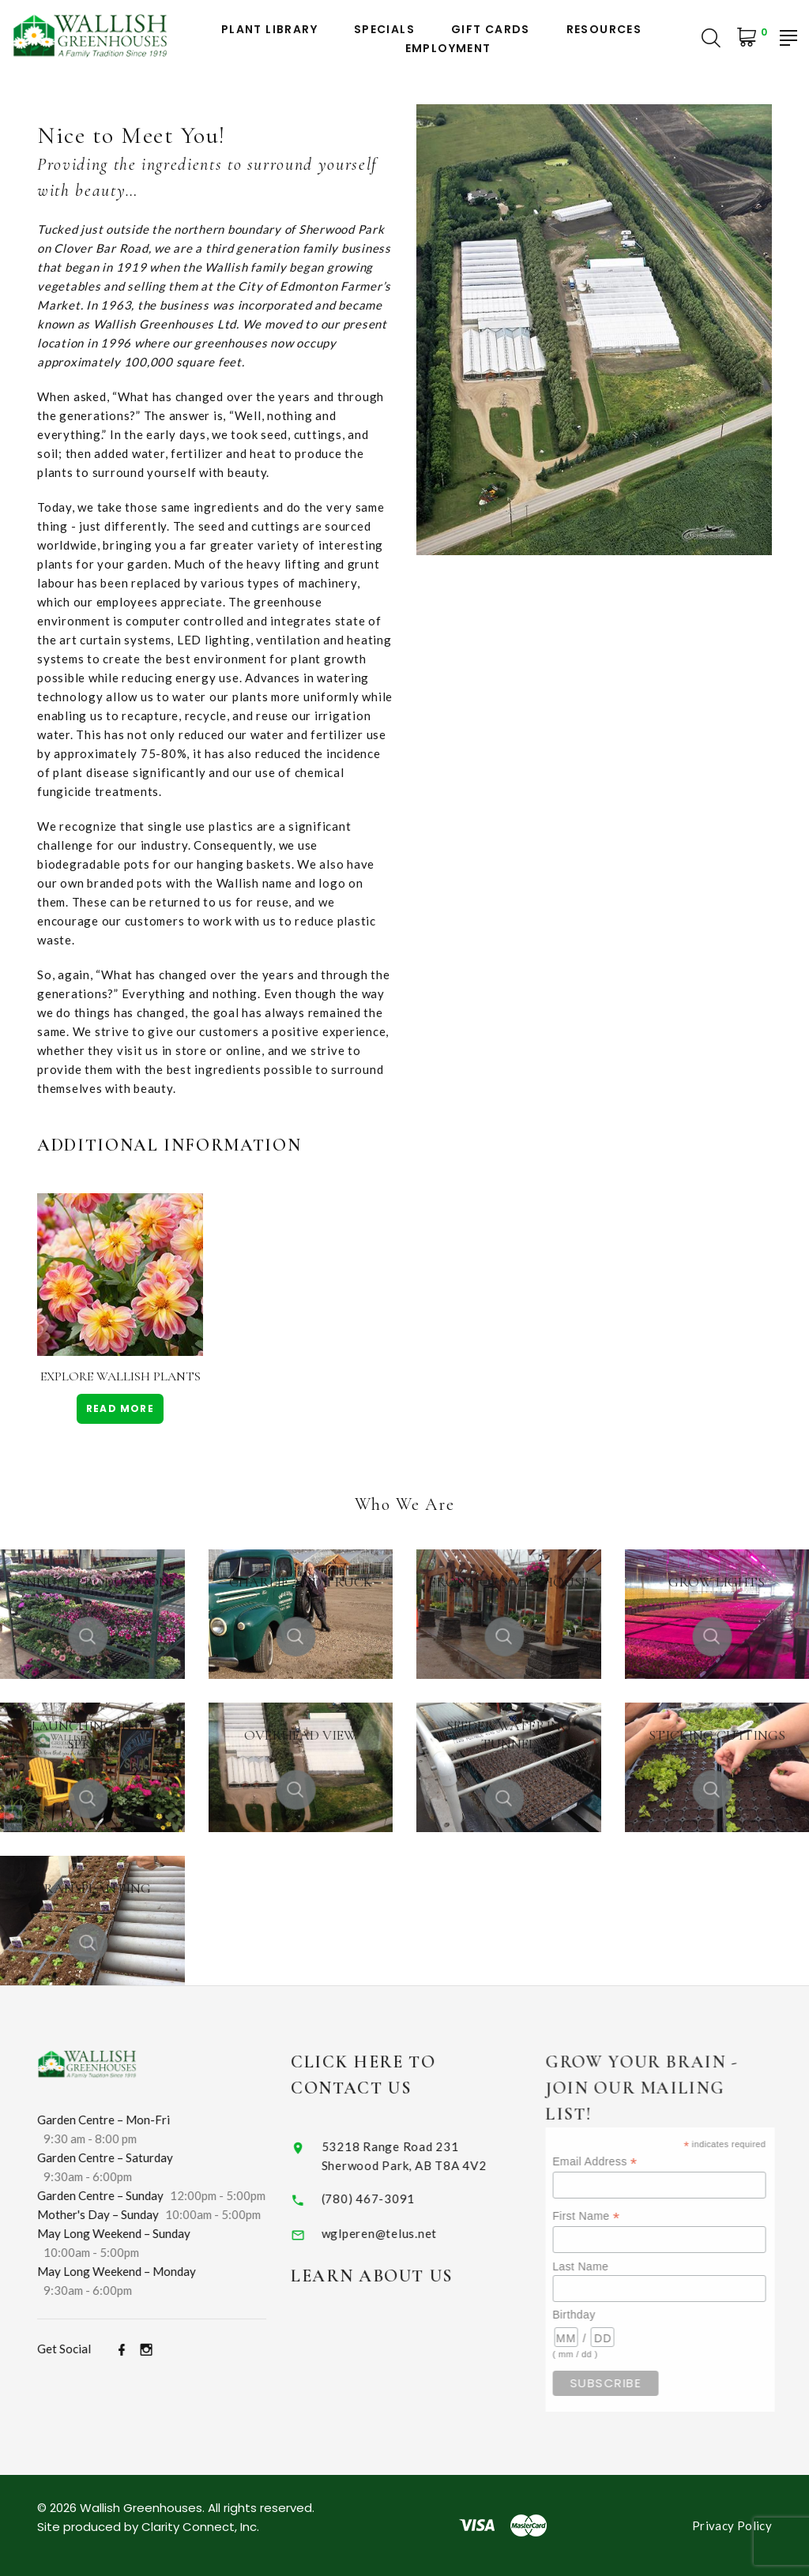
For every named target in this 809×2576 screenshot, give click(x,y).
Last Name (606, 2266)
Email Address (620, 2161)
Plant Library (269, 29)
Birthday (599, 2314)
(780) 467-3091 (387, 2198)
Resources (604, 29)
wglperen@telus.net (398, 2233)
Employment (448, 48)
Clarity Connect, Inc (199, 2526)
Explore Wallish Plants (120, 1376)
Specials (384, 29)
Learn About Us (391, 2276)
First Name (611, 2216)
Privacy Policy (732, 2525)
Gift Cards (490, 29)
